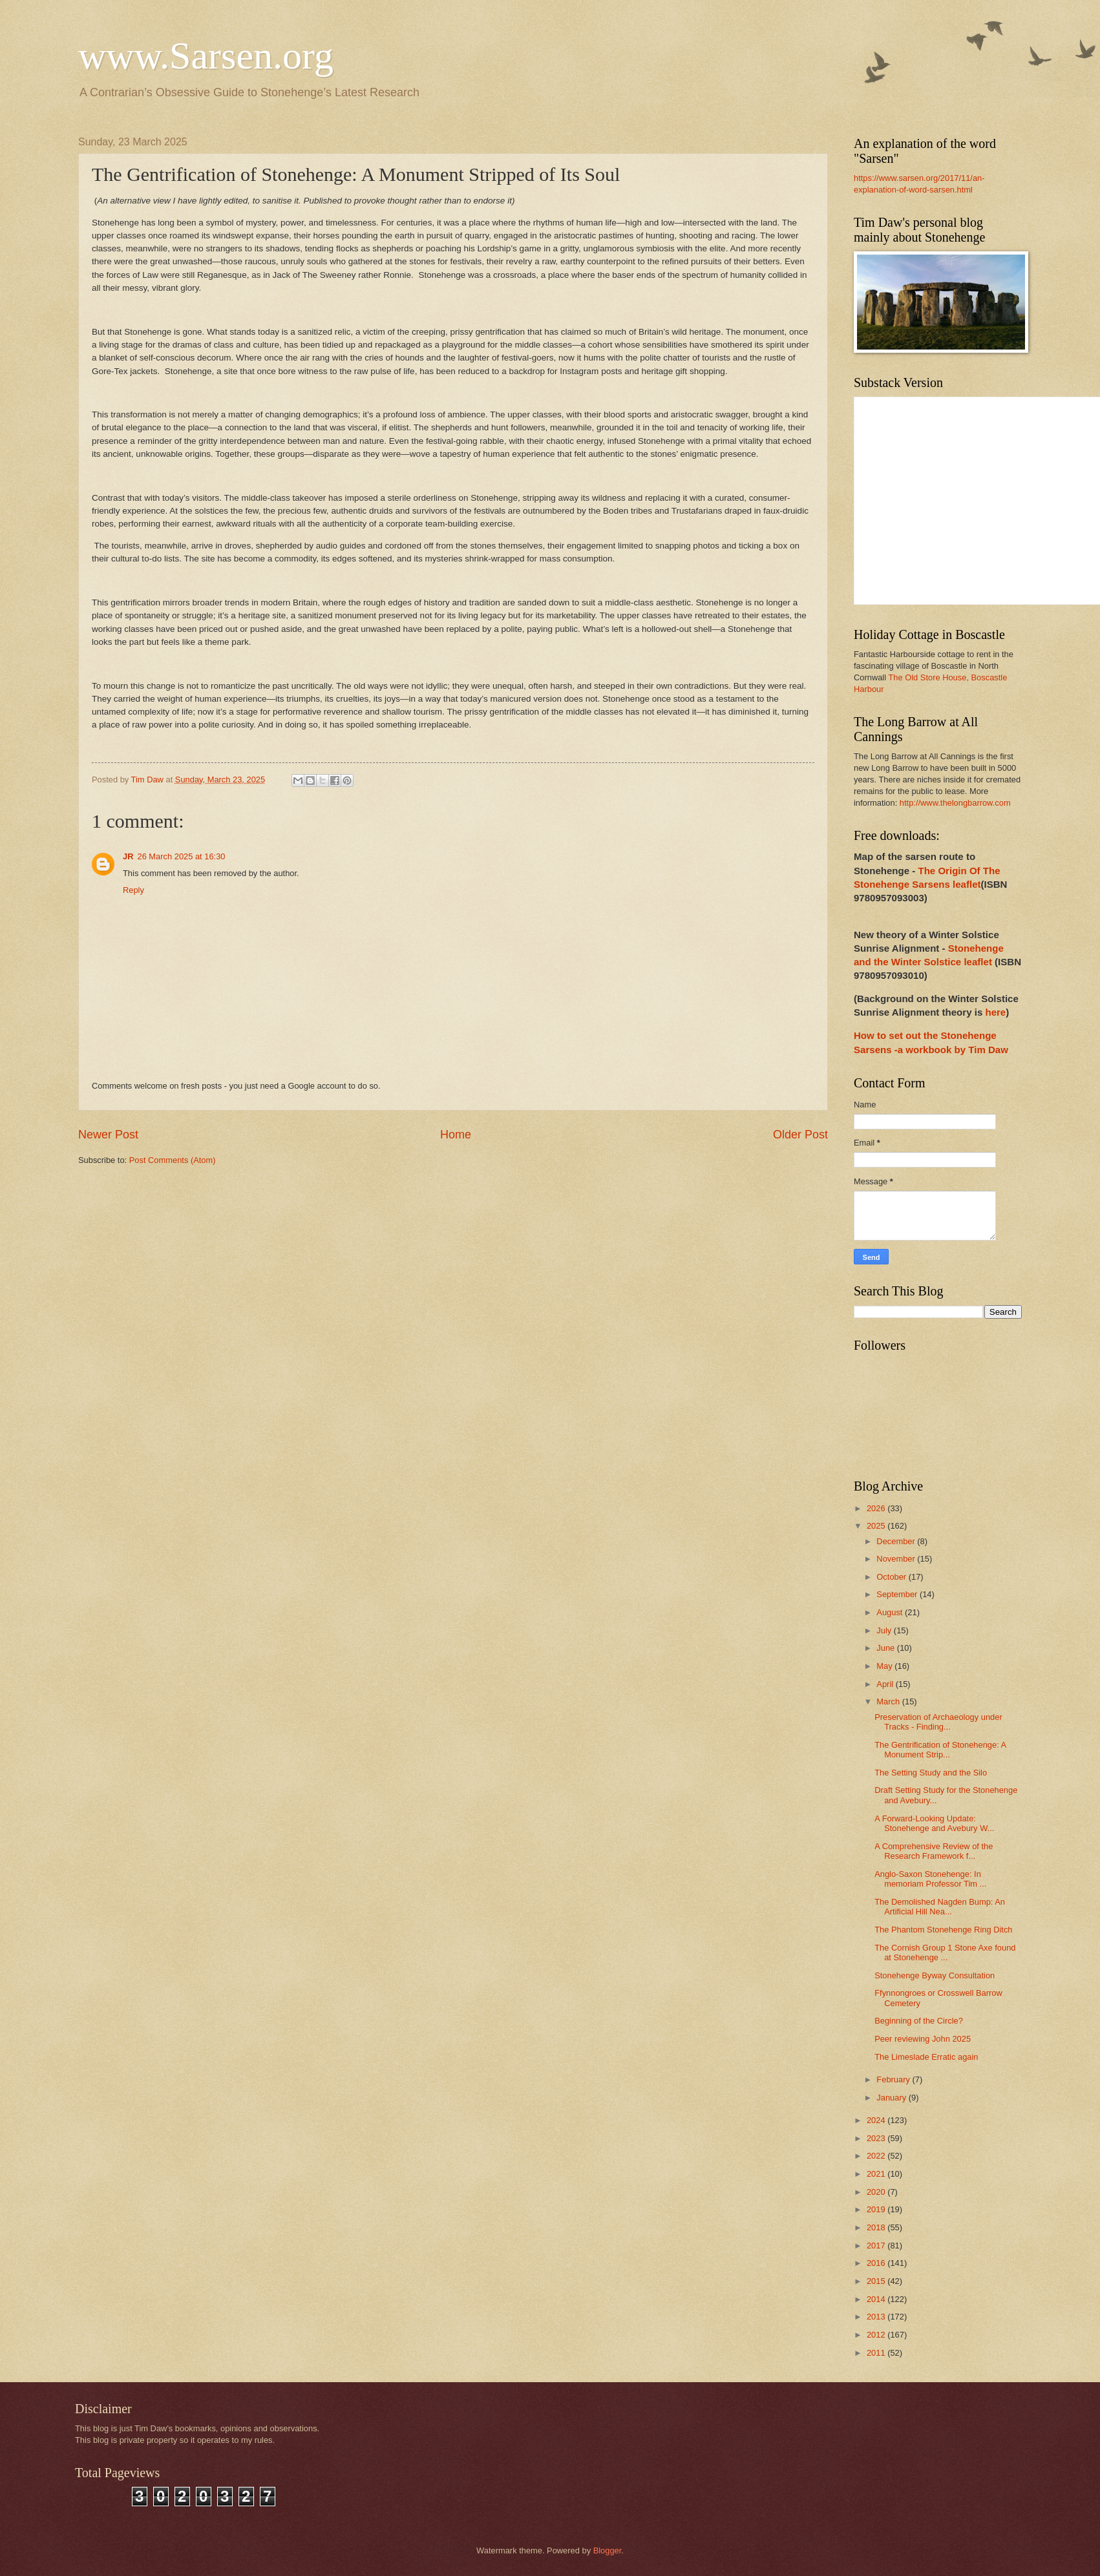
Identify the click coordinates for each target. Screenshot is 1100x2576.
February (894, 2079)
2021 (877, 2174)
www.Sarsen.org (205, 55)
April (885, 1684)
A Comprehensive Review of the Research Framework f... (933, 1851)
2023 (877, 2138)
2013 (877, 2316)
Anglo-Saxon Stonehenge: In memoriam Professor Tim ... (930, 1879)
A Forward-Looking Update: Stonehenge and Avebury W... (934, 1823)
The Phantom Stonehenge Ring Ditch (943, 1929)
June (886, 1648)
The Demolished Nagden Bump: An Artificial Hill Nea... (939, 1906)
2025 (877, 1526)
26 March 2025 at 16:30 (181, 856)
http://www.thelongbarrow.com (955, 803)
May (885, 1666)
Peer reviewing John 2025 (922, 2039)
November (896, 1559)
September (898, 1594)
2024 (877, 2120)
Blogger (607, 2550)
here (995, 1012)
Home (455, 1134)
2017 (877, 2245)
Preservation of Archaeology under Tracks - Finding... (938, 1722)
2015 (877, 2281)
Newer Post (108, 1134)
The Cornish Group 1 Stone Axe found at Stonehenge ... (944, 1952)
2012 (877, 2335)
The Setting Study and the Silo (930, 1772)
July (884, 1630)
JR (128, 856)
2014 (877, 2299)
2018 (877, 2227)
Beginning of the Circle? (918, 2021)
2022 (877, 2156)
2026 (877, 1508)
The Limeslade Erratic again (926, 2057)
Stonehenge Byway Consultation (934, 1975)
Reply (133, 890)
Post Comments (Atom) (172, 1160)
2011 (877, 2353)
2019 (877, 2209)
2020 (877, 2192)
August (890, 1612)
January (892, 2097)
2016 (877, 2263)
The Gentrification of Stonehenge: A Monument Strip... (940, 1749)
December (896, 1541)
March (889, 1701)
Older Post (800, 1134)
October (892, 1577)
